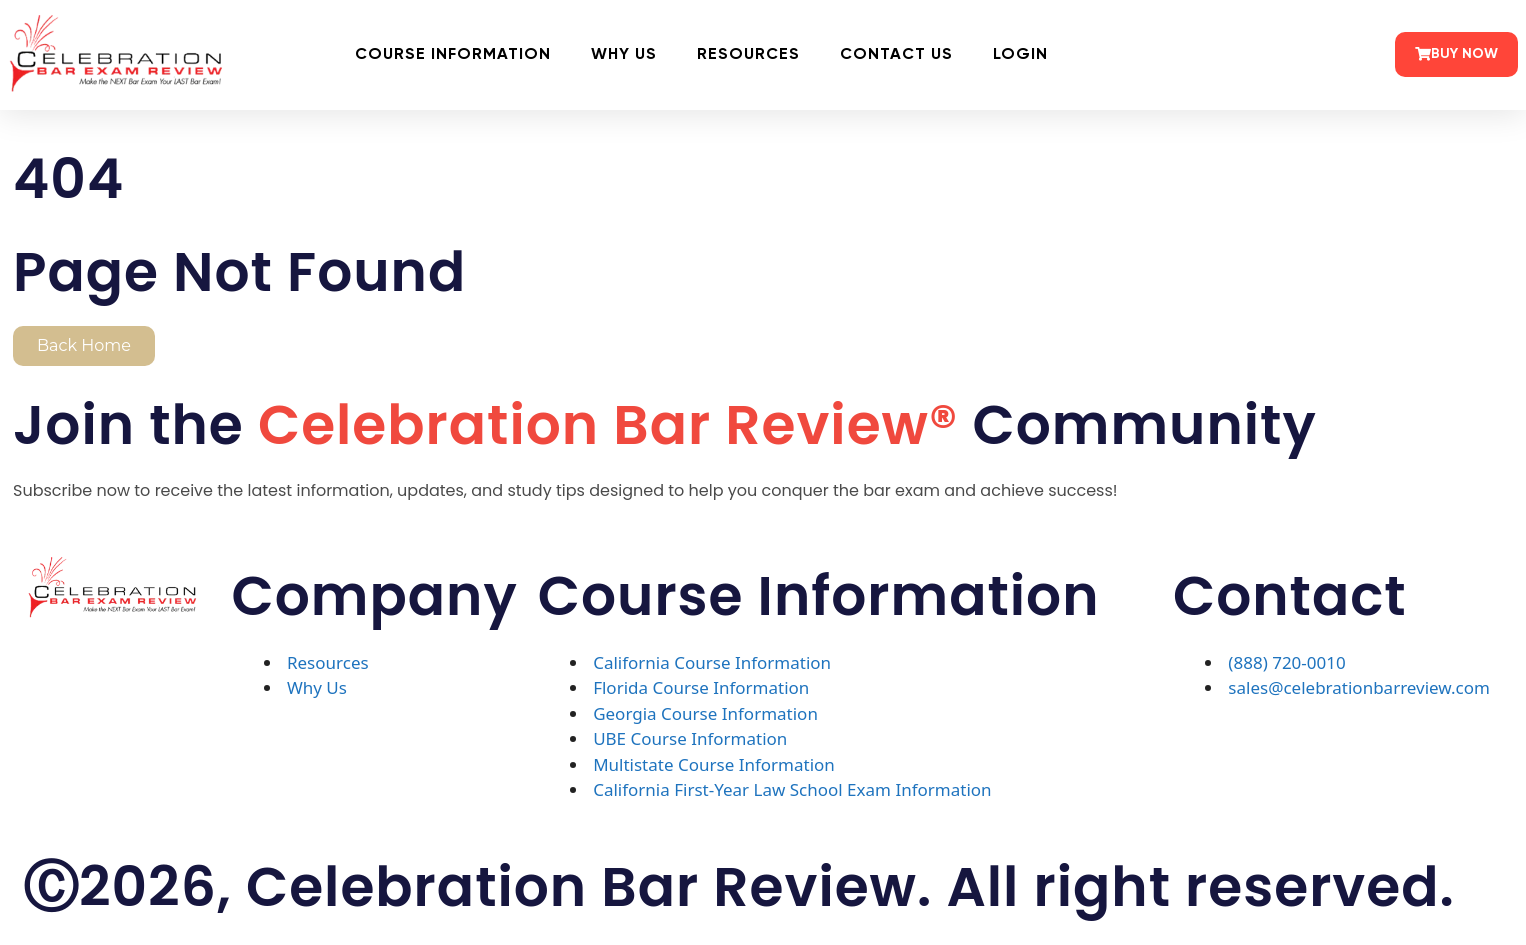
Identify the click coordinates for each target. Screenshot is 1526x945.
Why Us (624, 55)
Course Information (453, 55)
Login (1020, 55)
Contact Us (896, 55)
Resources (748, 55)
